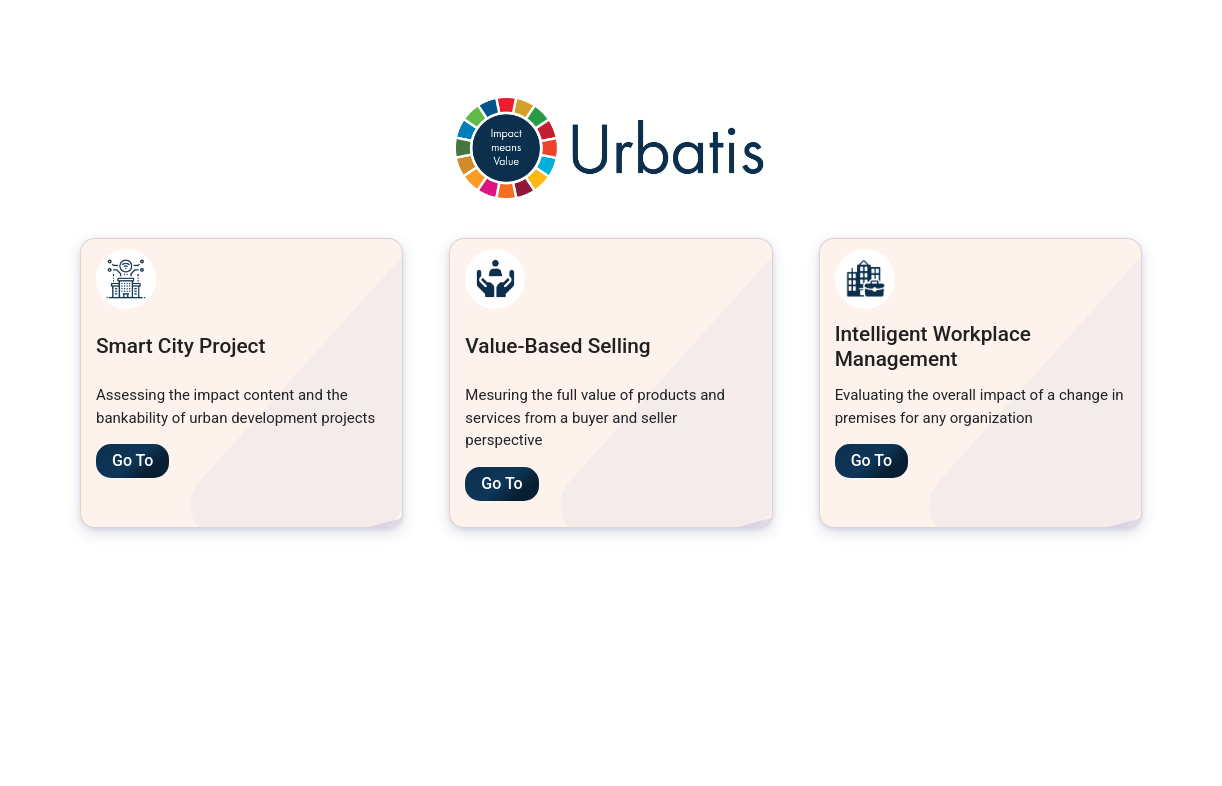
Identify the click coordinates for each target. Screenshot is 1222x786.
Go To (132, 460)
